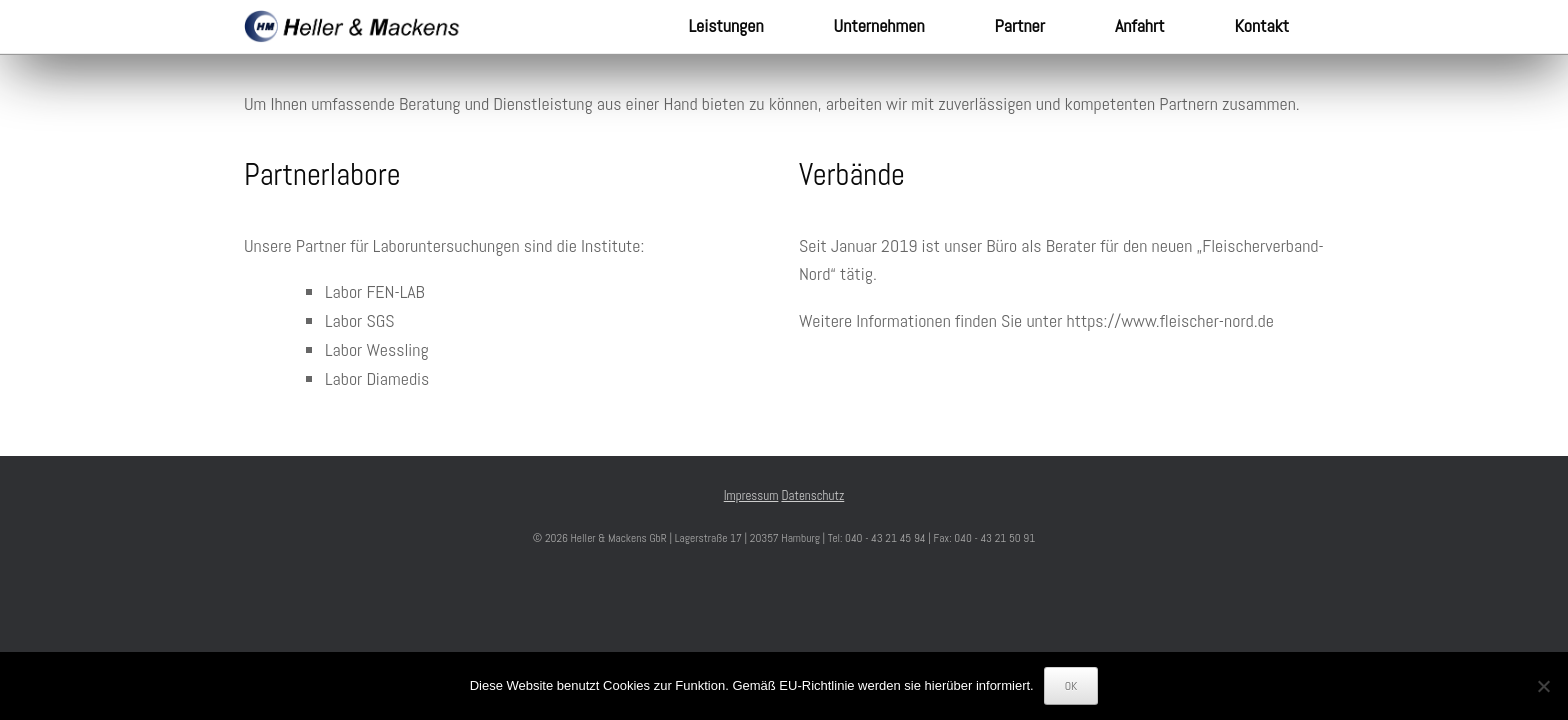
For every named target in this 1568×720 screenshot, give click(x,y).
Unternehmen (879, 25)
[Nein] (1543, 686)
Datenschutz (812, 495)
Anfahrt (1139, 25)
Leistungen (726, 25)
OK (1071, 686)
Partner (1020, 25)
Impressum (751, 495)
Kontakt (1261, 25)
